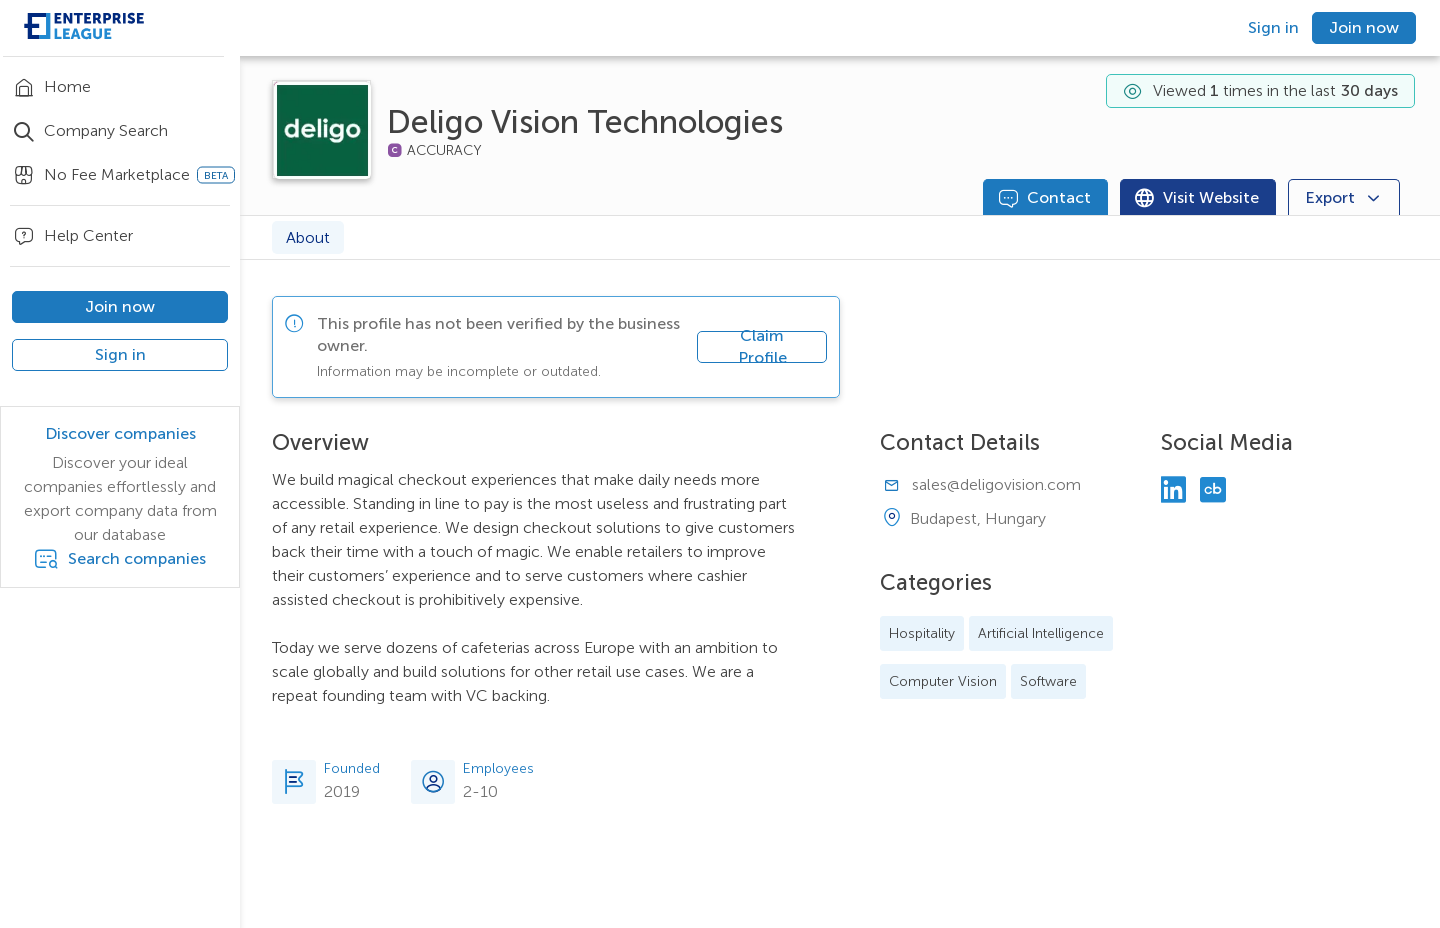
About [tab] (308, 237)
